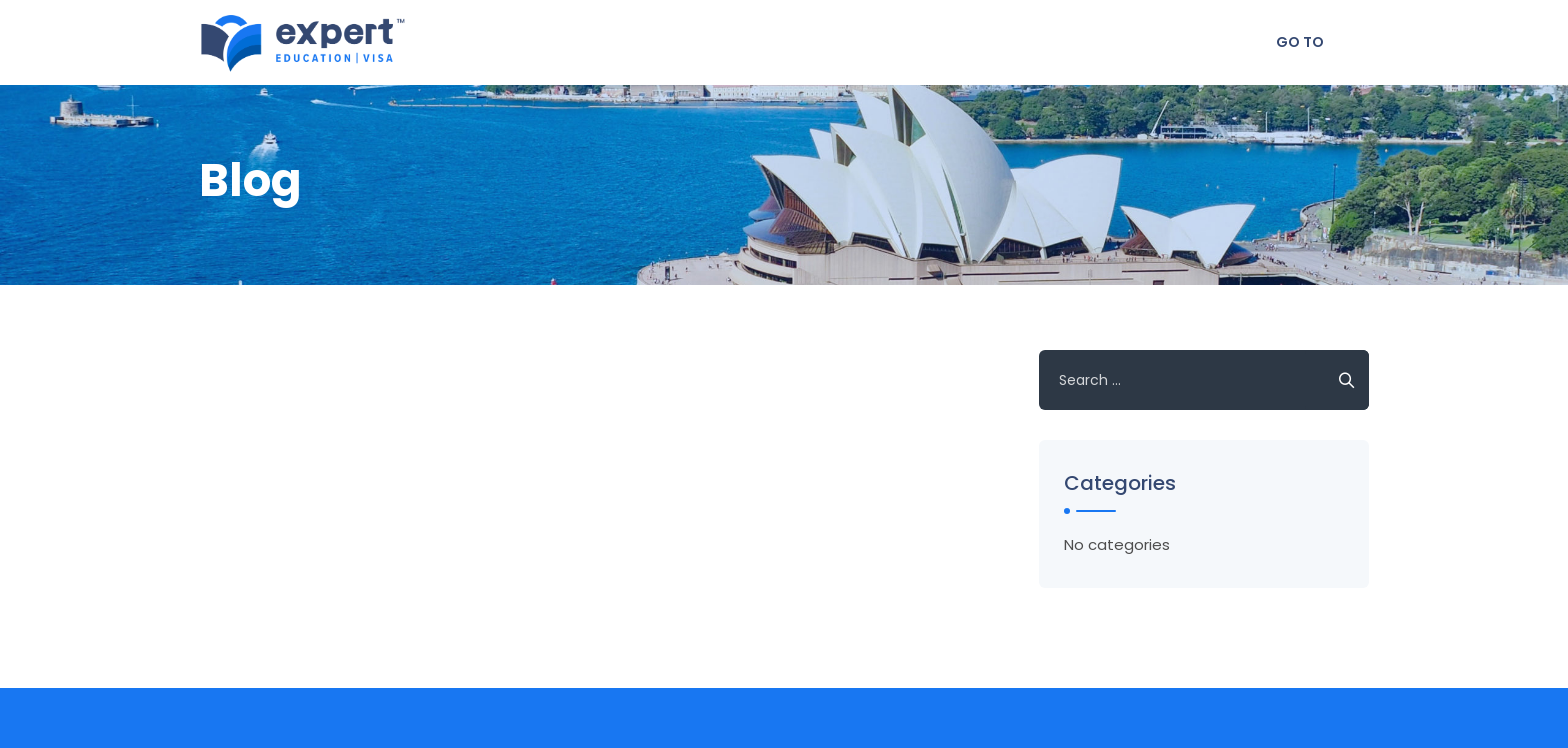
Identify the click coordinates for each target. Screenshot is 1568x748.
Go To (1300, 42)
